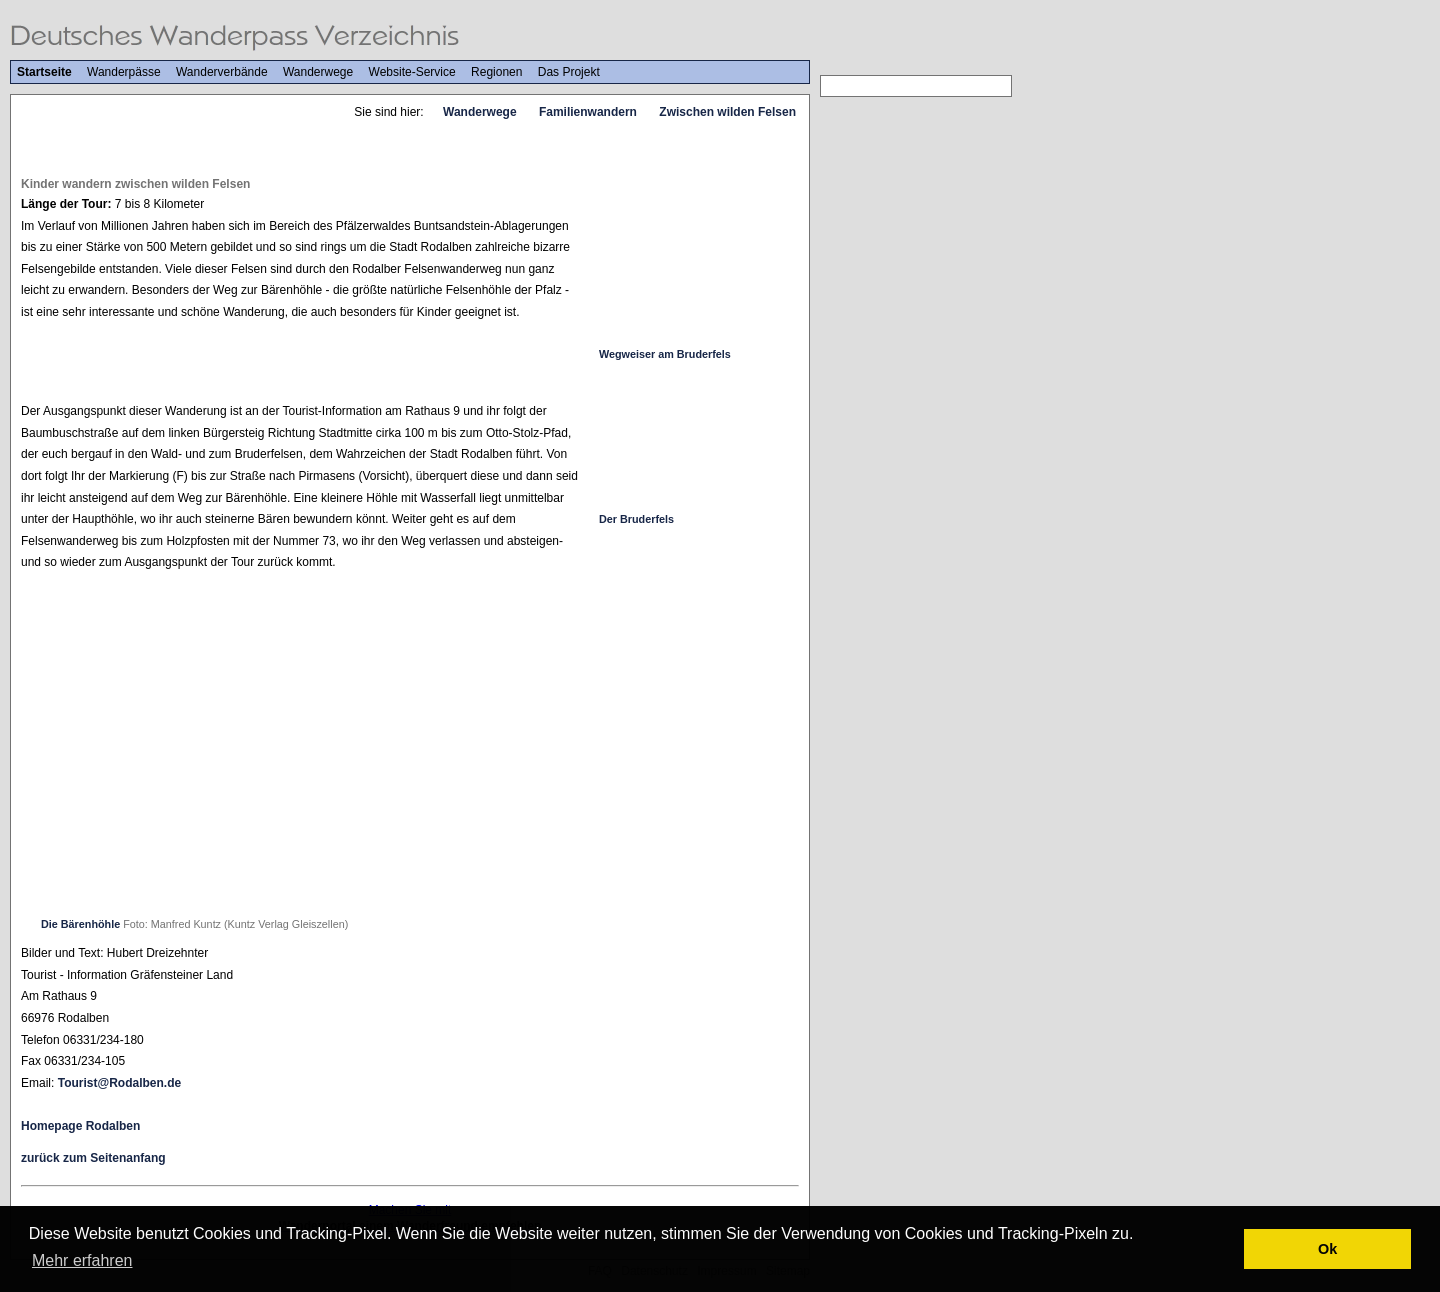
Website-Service (412, 72)
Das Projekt (569, 72)
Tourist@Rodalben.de (119, 1083)
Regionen (496, 72)
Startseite (44, 72)
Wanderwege (318, 72)
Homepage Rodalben (80, 1126)
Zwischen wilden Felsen (727, 112)
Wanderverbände (222, 72)
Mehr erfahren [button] (82, 1260)
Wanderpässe (124, 72)
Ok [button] (1327, 1249)
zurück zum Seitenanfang (93, 1158)
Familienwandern (588, 112)
